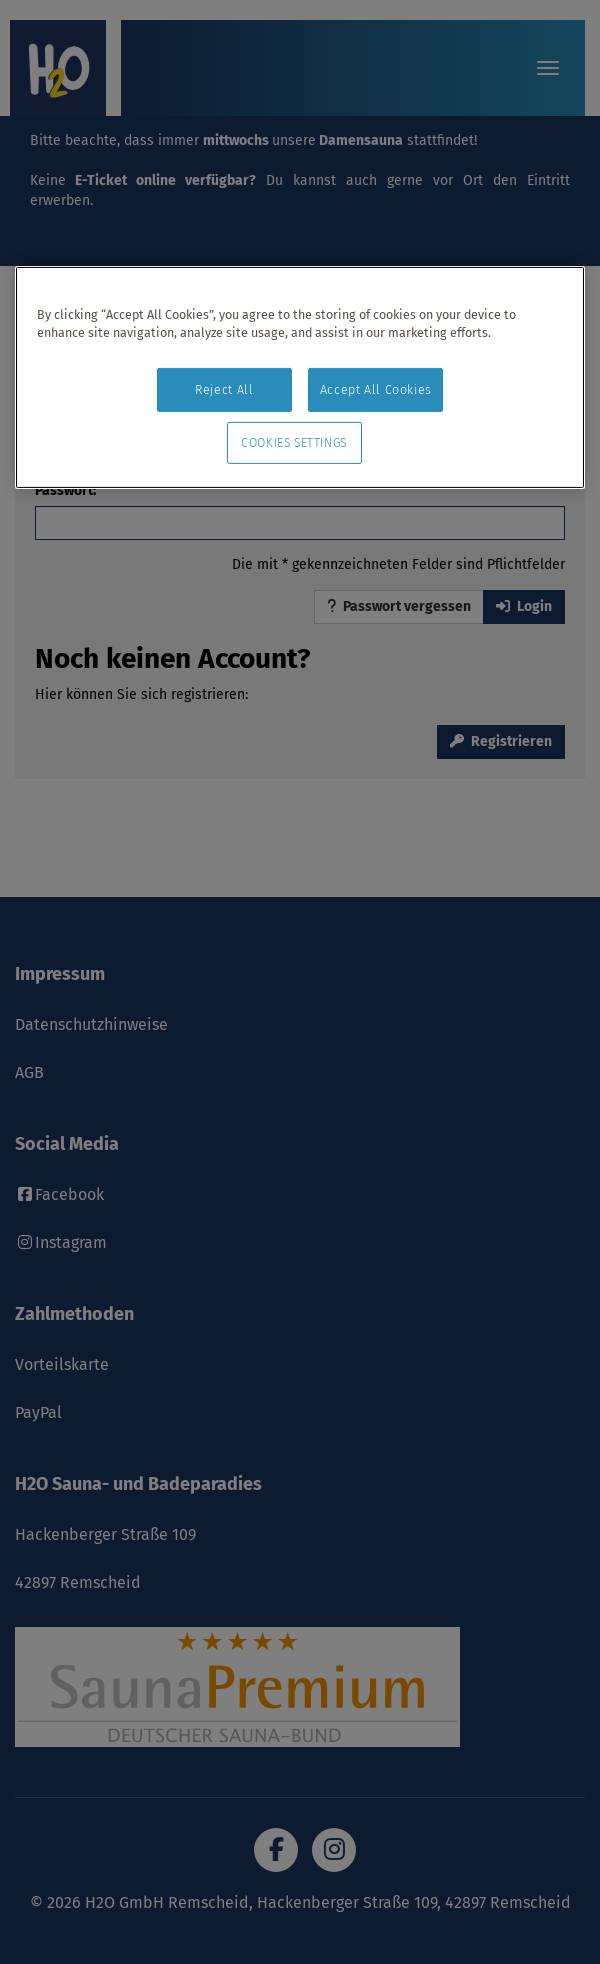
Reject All (224, 389)
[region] (300, 378)
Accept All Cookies (376, 389)
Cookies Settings (294, 443)
